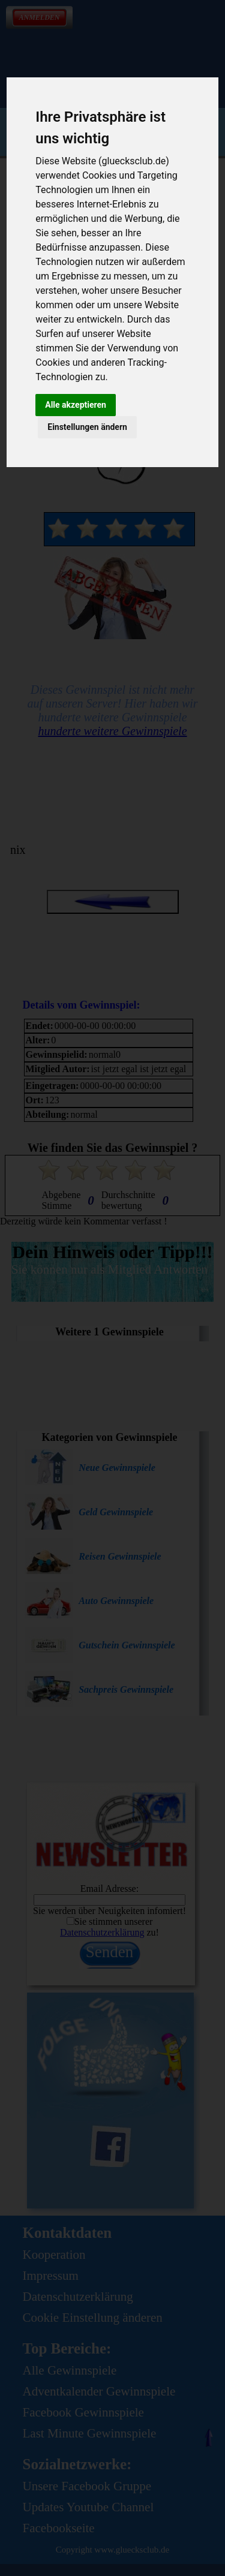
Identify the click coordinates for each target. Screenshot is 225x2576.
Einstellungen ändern (87, 427)
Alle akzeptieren (75, 405)
